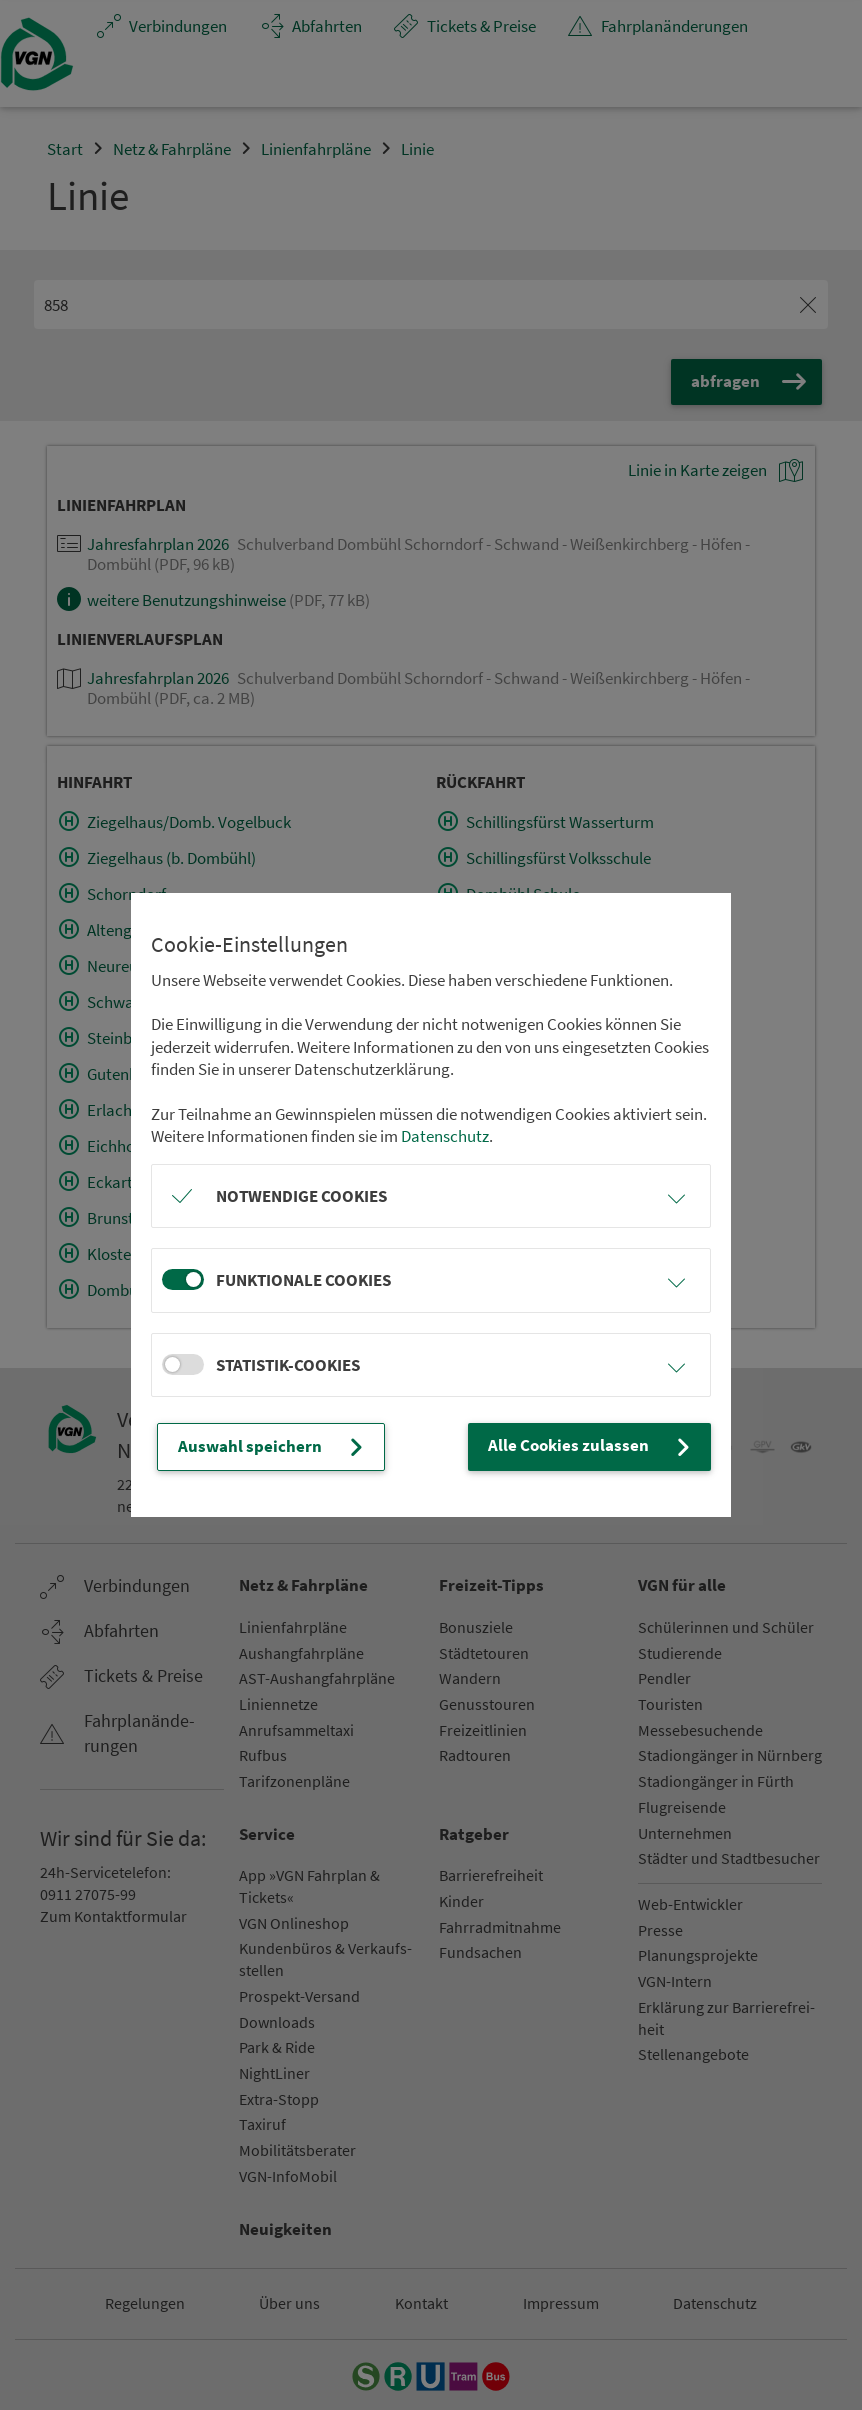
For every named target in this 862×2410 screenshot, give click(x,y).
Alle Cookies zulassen (591, 1446)
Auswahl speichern (273, 1447)
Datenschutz (445, 1136)
